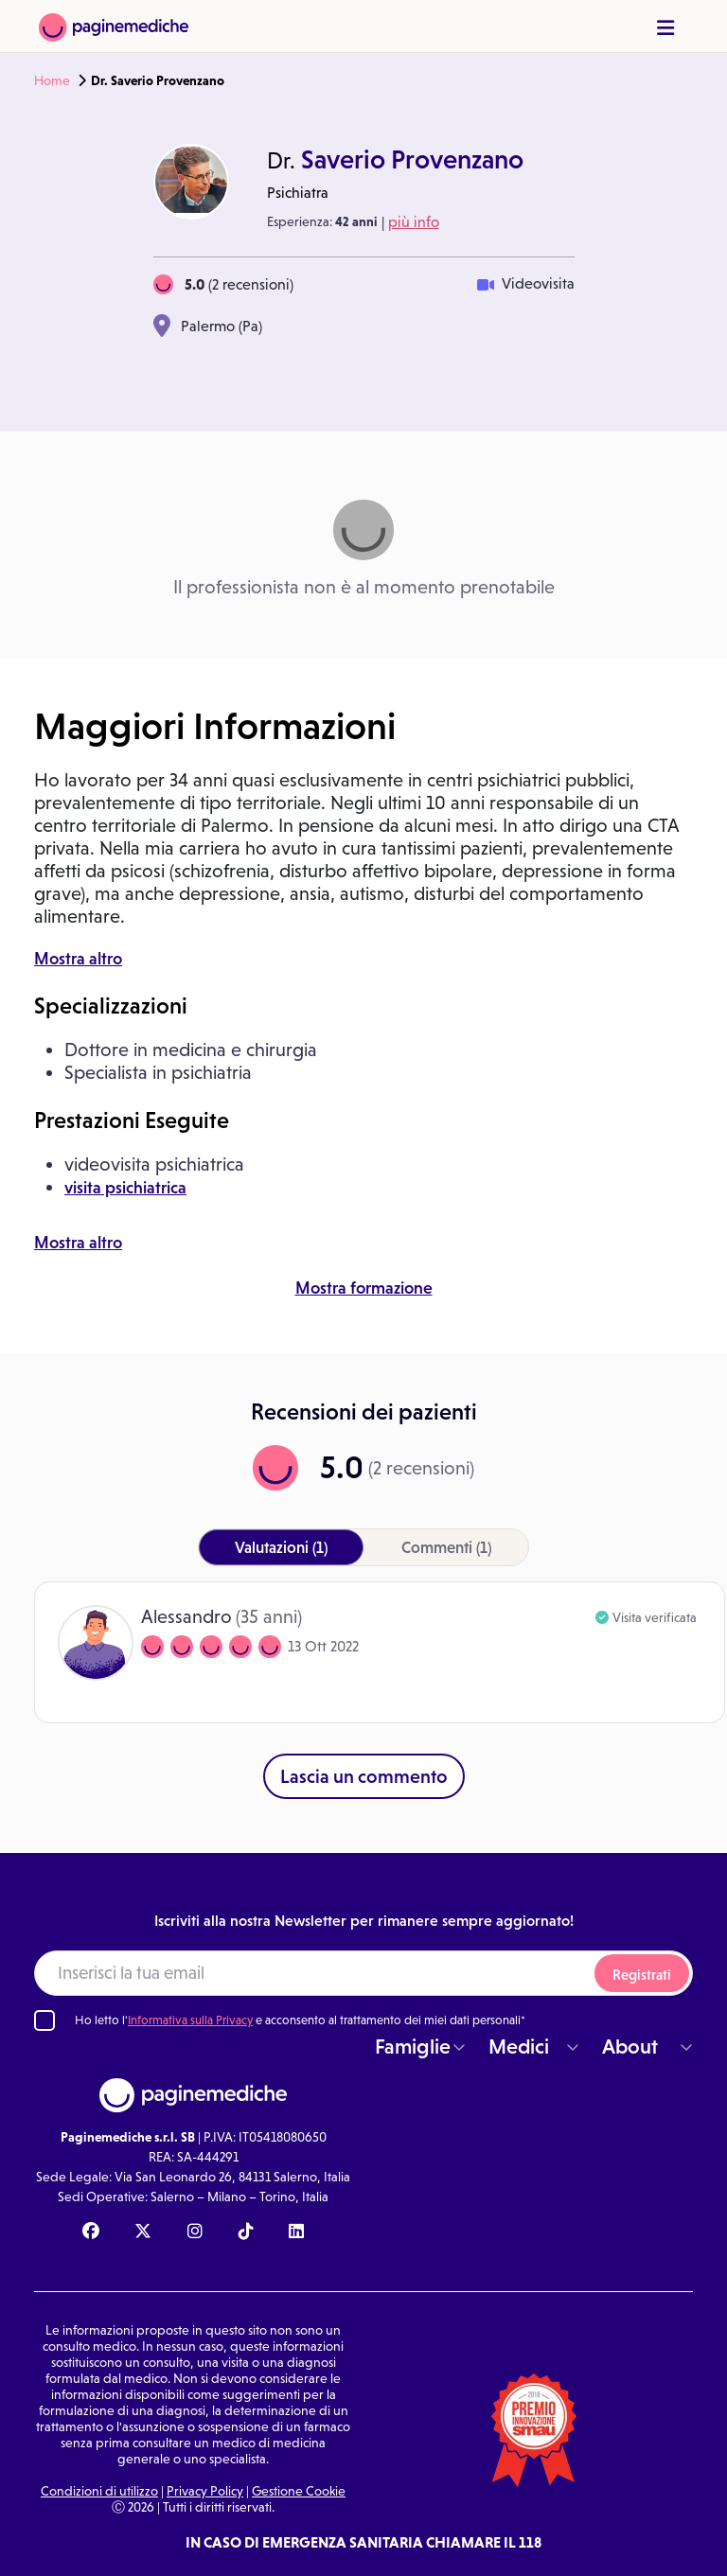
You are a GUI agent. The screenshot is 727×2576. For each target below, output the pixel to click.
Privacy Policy (205, 2490)
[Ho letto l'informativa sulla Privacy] (44, 2020)
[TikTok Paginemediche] (246, 2232)
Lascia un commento (364, 1776)
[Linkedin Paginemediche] (296, 2232)
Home (52, 80)
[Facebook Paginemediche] (90, 2232)
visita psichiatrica (125, 1187)
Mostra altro (78, 958)
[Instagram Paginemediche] (195, 2232)
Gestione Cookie (299, 2490)
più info (413, 222)
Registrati (641, 1975)
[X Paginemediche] (142, 2232)
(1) (281, 1547)
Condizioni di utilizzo (99, 2490)
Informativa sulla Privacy (190, 2020)
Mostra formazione (364, 1288)
